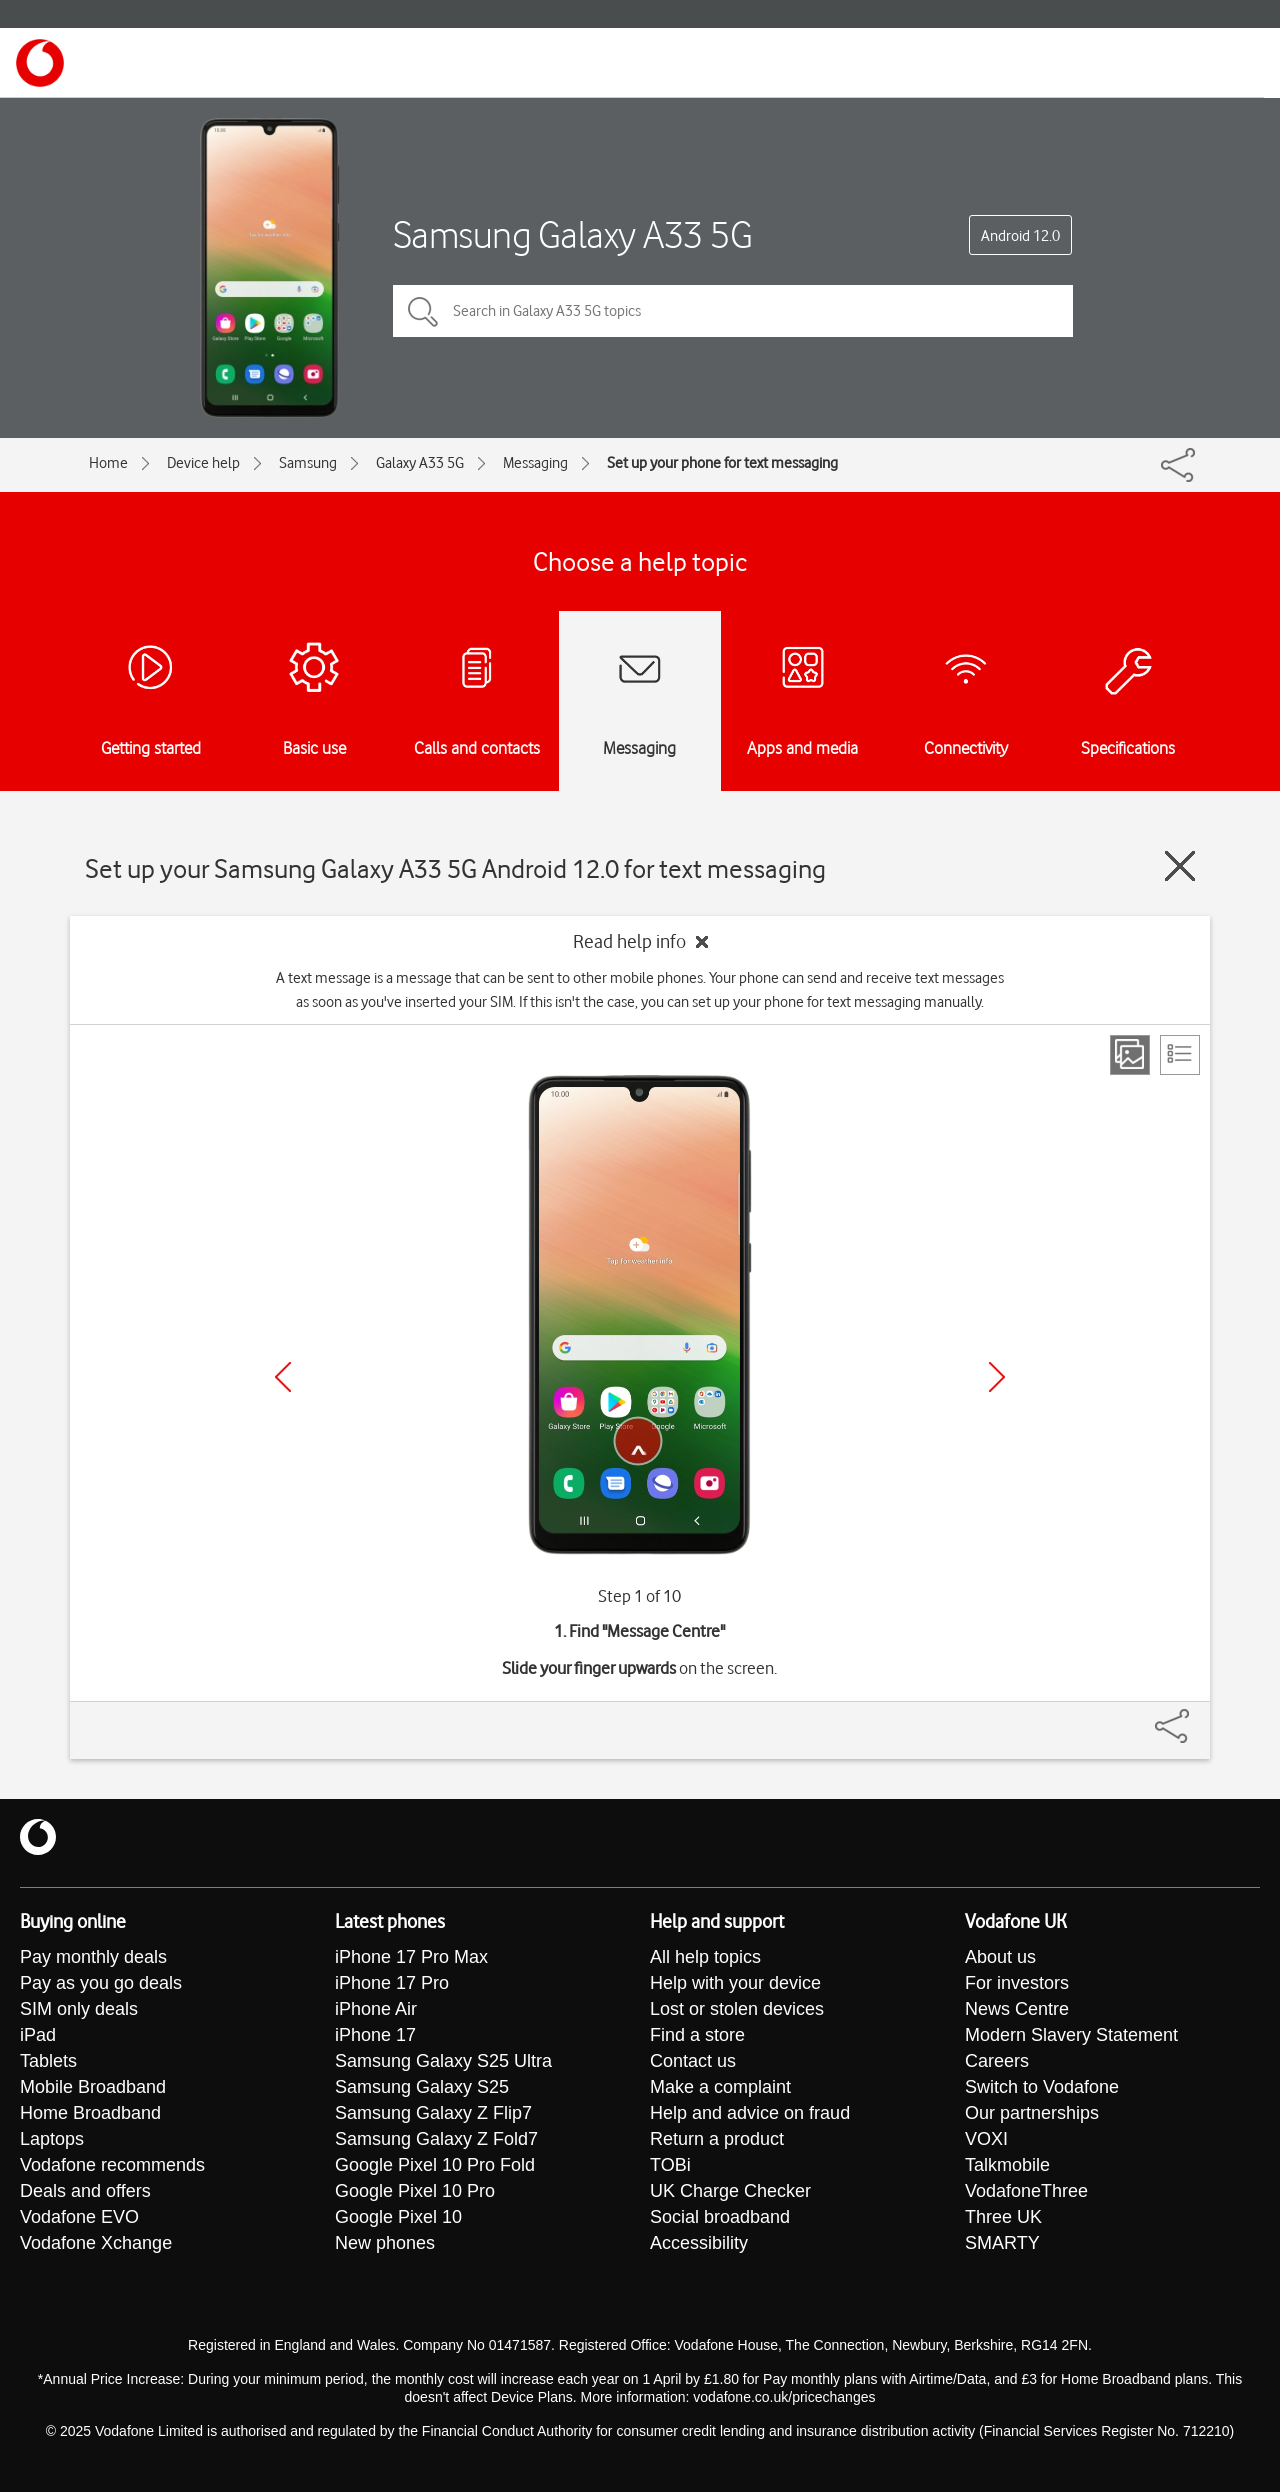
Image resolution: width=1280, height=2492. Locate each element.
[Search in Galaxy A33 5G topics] (733, 311)
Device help (203, 463)
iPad (38, 2035)
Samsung (308, 463)
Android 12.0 (1020, 236)
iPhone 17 (375, 2035)
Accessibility (699, 2243)
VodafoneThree (1026, 2191)
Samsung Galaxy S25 (422, 2087)
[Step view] (1130, 1055)
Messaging (535, 463)
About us (1000, 1957)
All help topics (705, 1957)
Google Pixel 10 (398, 2217)
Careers (997, 2061)
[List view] (1180, 1055)
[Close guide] (1180, 866)
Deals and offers (85, 2191)
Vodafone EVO (79, 2217)
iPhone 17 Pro (392, 1983)
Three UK (1003, 2217)
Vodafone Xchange (96, 2243)
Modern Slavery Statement (1071, 2035)
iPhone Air (376, 2009)
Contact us (693, 2061)
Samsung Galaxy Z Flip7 (433, 2113)
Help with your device (735, 1983)
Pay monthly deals (93, 1957)
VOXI (986, 2139)
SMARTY (1002, 2243)
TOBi (670, 2165)
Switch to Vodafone (1042, 2087)
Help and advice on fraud (750, 2113)
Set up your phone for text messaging (722, 463)
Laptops (52, 2139)
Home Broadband (90, 2113)
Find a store (697, 2035)
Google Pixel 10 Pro (415, 2191)
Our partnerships (1032, 2113)
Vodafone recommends (112, 2165)
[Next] (997, 1377)
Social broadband (720, 2217)
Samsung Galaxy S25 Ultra (443, 2061)
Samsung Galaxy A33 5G (573, 234)
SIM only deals (79, 2009)
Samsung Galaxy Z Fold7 (436, 2139)
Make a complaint (720, 2087)
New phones (385, 2243)
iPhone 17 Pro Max (411, 1957)
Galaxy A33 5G (420, 463)
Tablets (48, 2061)
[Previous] (283, 1377)
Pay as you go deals (101, 1983)
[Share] (1196, 1716)
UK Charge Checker (730, 2191)
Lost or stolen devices (737, 2009)
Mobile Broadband (93, 2087)
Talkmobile (1007, 2165)
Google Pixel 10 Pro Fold (435, 2165)
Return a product (717, 2139)
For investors (1017, 1983)
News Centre (1017, 2009)
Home (108, 463)
